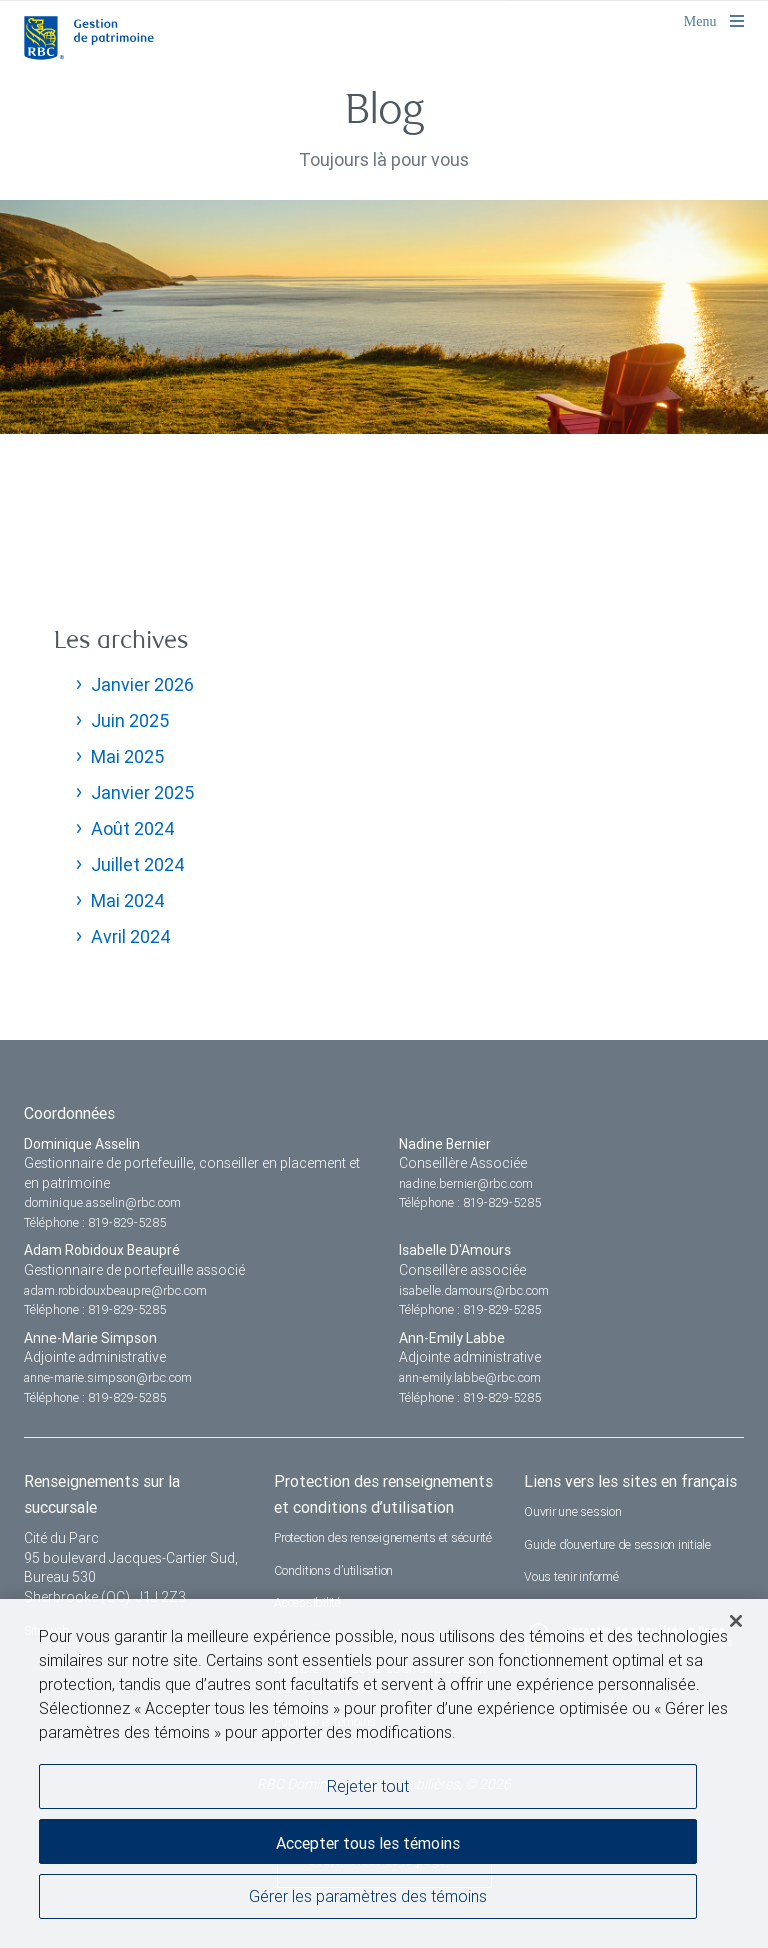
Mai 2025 (127, 756)
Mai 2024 (128, 900)
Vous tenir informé (571, 1576)
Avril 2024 (131, 936)
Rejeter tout (368, 1786)
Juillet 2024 (138, 864)
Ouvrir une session (573, 1511)
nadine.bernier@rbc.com (466, 1183)
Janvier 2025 (142, 792)
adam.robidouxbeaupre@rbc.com (115, 1290)
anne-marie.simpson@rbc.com (108, 1377)
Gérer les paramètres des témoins (368, 1896)
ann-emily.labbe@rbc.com (470, 1377)
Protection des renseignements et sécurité (383, 1537)
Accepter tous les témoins (368, 1843)
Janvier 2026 (142, 684)
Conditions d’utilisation (333, 1570)
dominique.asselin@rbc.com (102, 1202)
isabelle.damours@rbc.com (474, 1290)
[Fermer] (736, 1621)
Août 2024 (133, 828)
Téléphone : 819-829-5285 (95, 1222)
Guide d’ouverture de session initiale (617, 1544)
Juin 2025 (130, 720)
